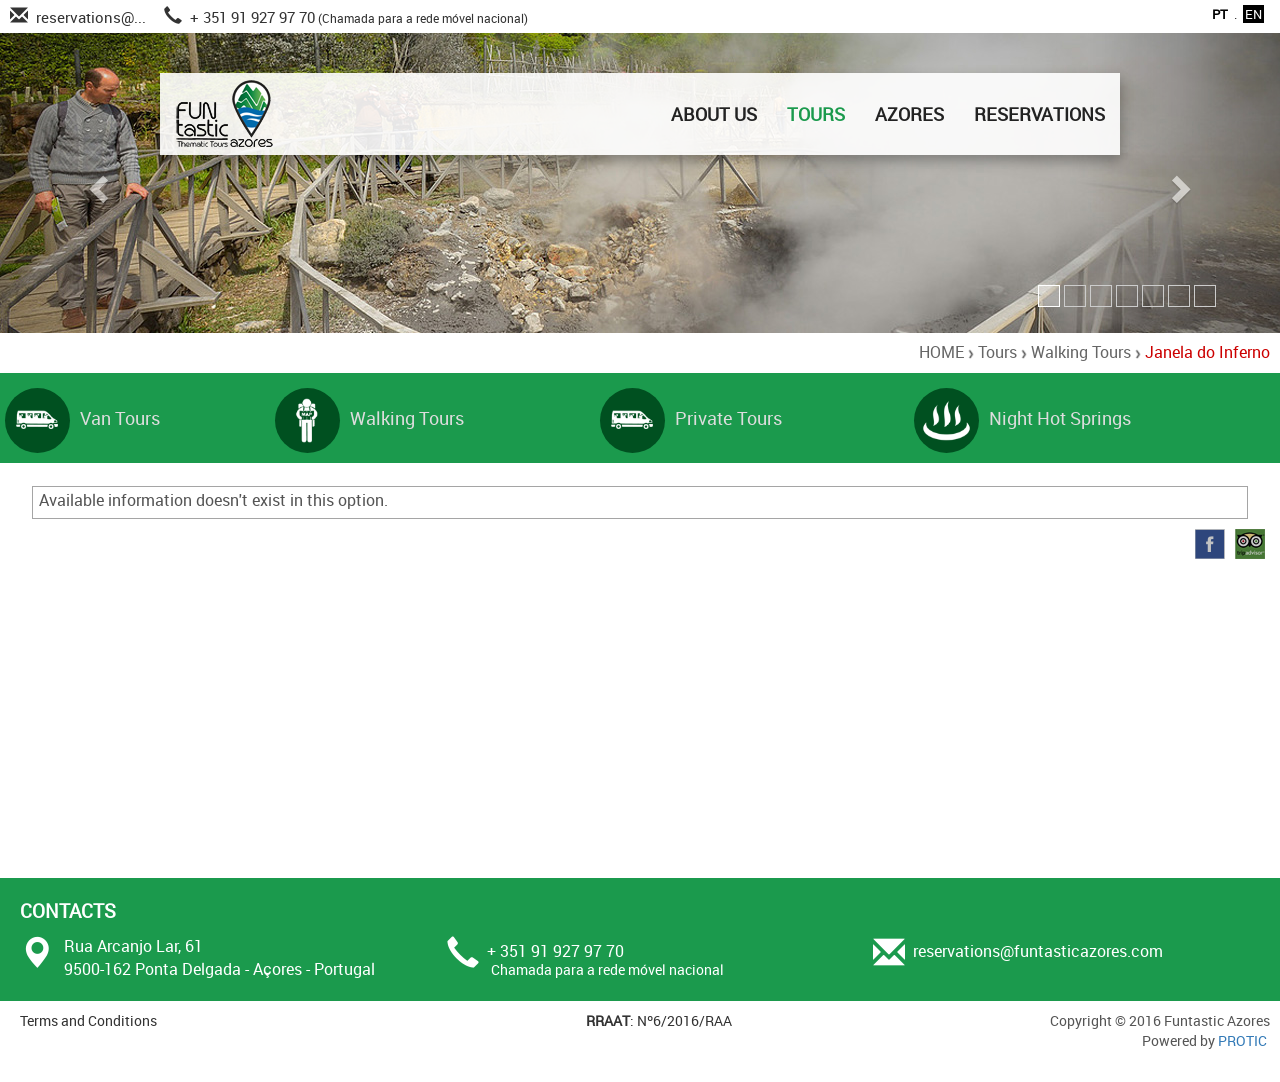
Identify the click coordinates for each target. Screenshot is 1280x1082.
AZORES (909, 114)
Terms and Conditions (88, 1020)
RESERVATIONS (1039, 114)
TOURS (816, 114)
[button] (96, 183)
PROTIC (1242, 1040)
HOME (941, 352)
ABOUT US (714, 114)
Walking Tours (1081, 352)
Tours (997, 352)
